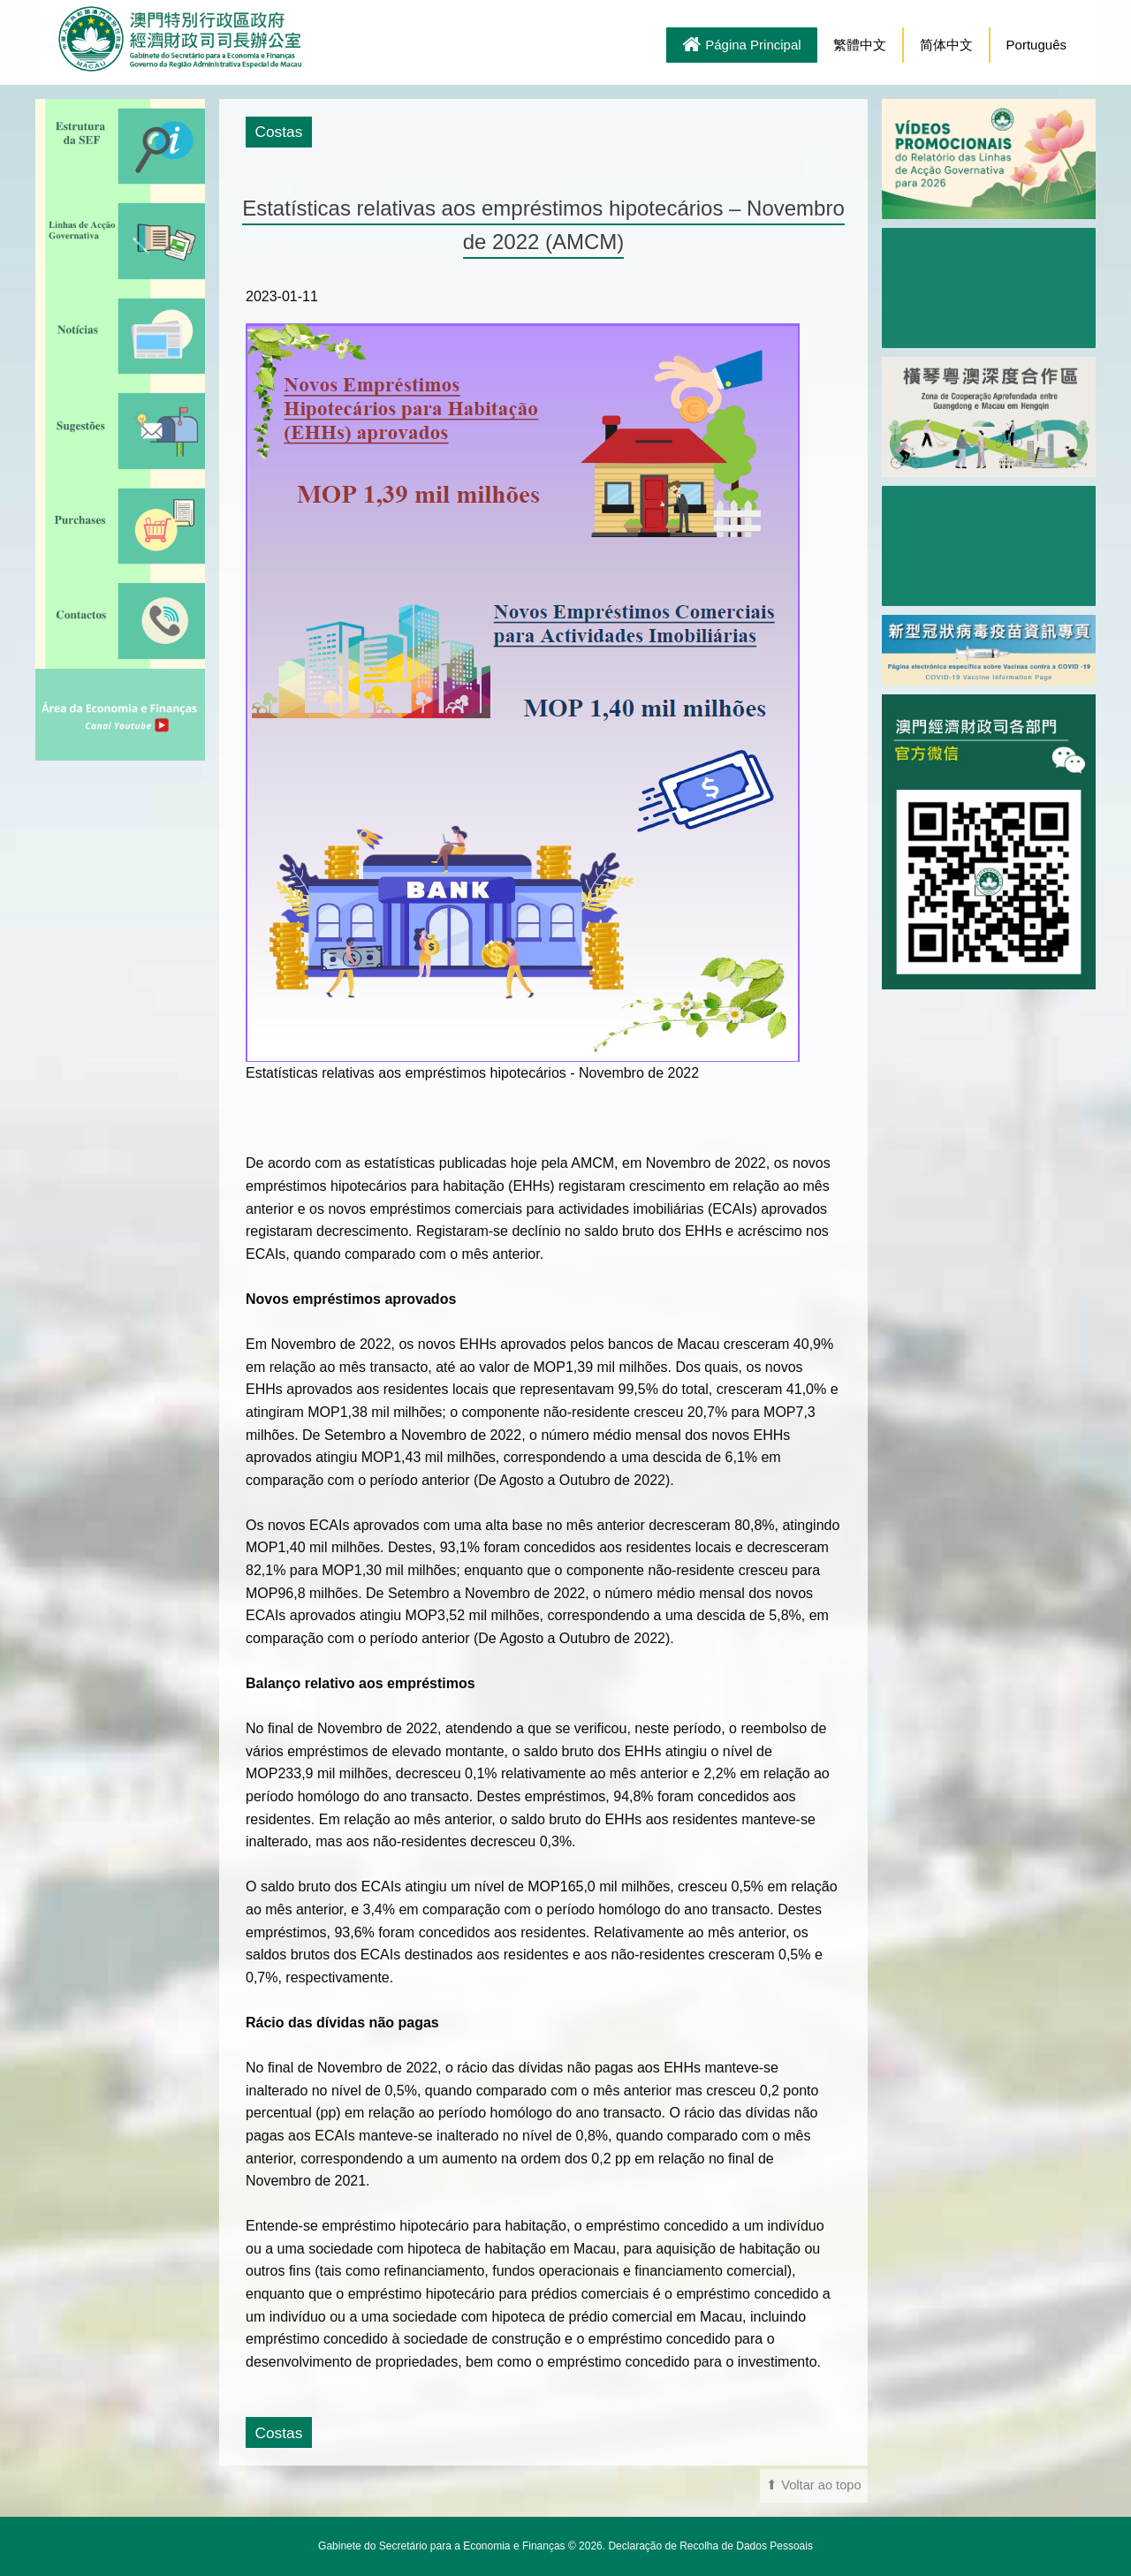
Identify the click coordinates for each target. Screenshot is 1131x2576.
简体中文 (946, 44)
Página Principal (741, 46)
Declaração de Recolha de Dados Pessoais (710, 2546)
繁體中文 (859, 44)
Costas (278, 131)
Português (1036, 44)
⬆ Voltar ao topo (814, 2485)
